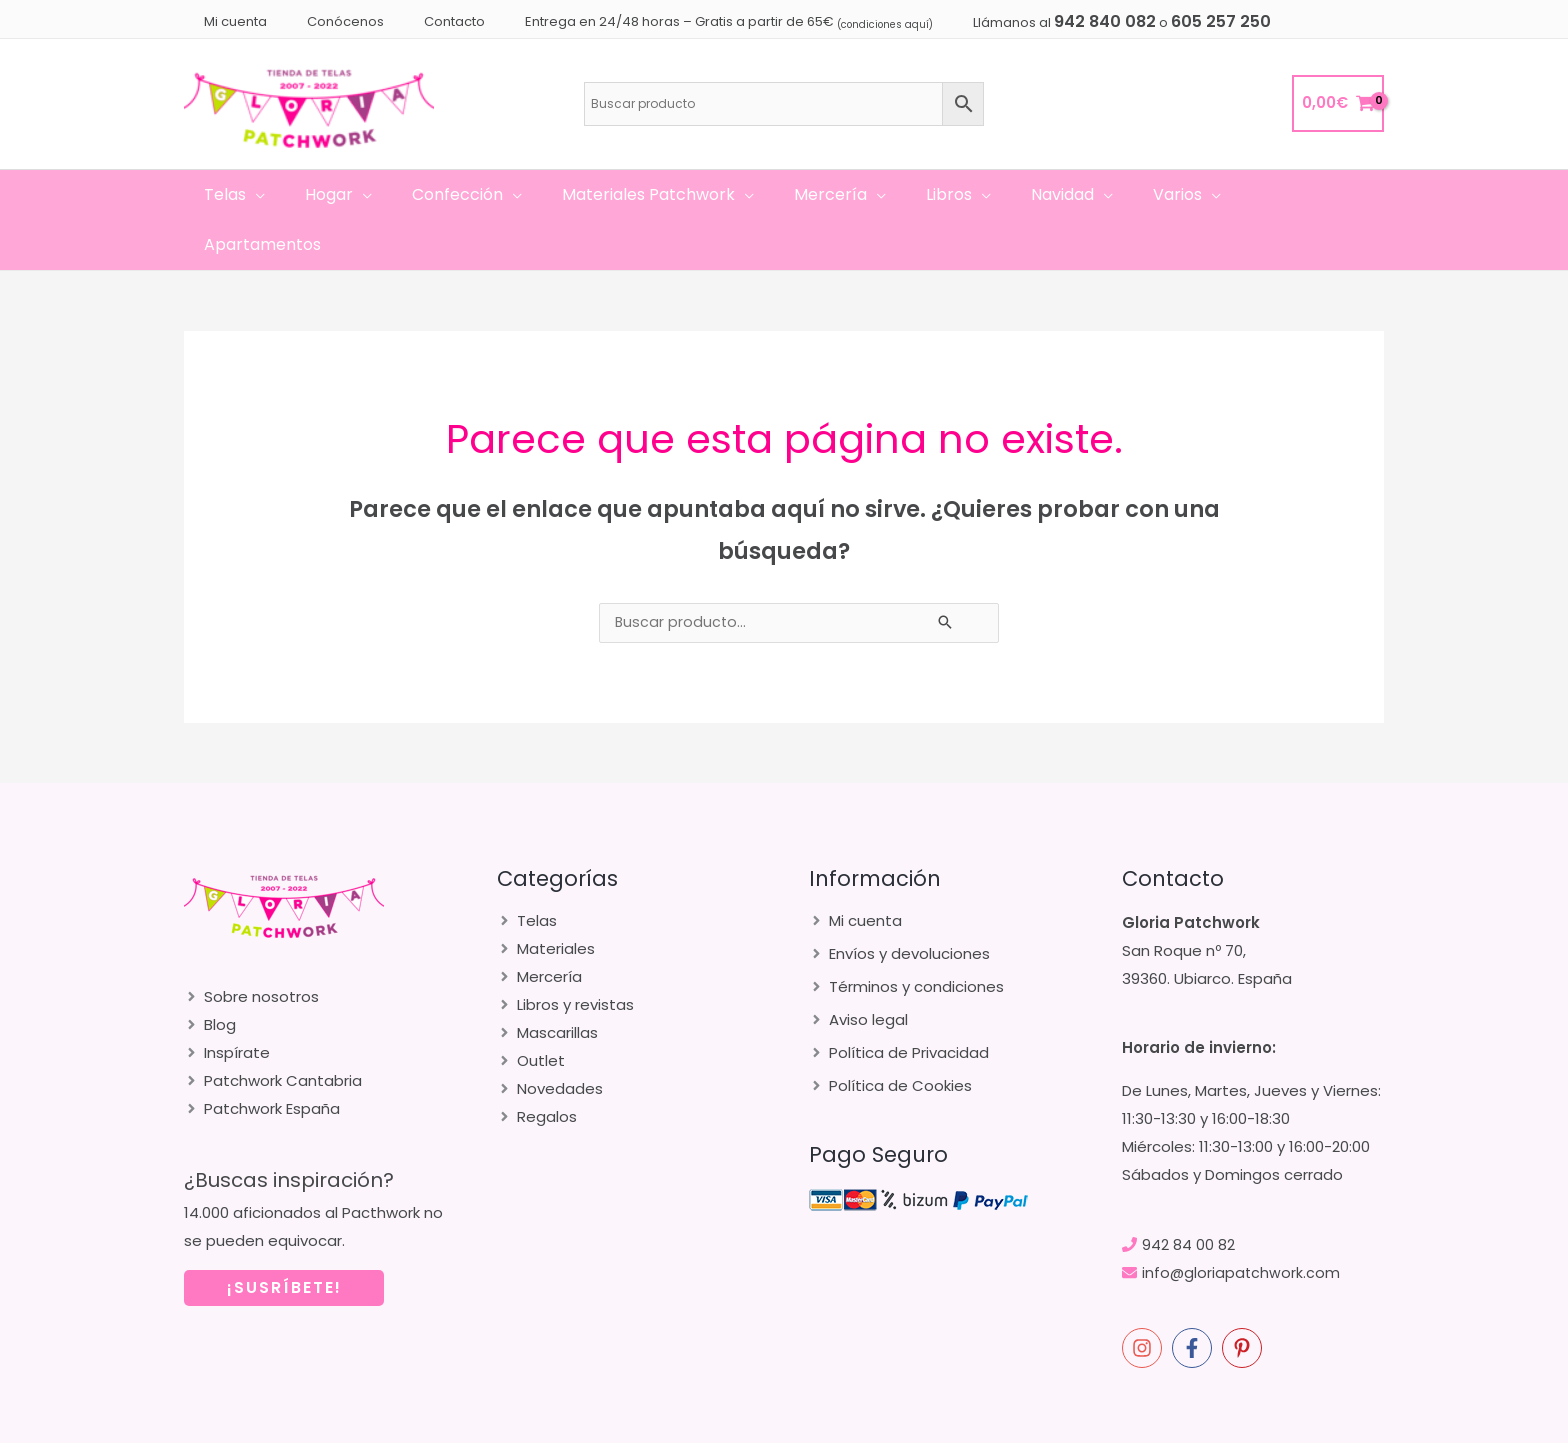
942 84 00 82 (1188, 1194)
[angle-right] (251, 946)
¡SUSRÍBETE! (284, 1237)
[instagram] (1145, 1298)
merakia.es (1231, 1423)
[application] (280, 195)
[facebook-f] (1195, 1298)
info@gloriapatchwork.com (1242, 1222)
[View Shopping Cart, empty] (1338, 103)
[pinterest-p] (1245, 1298)
